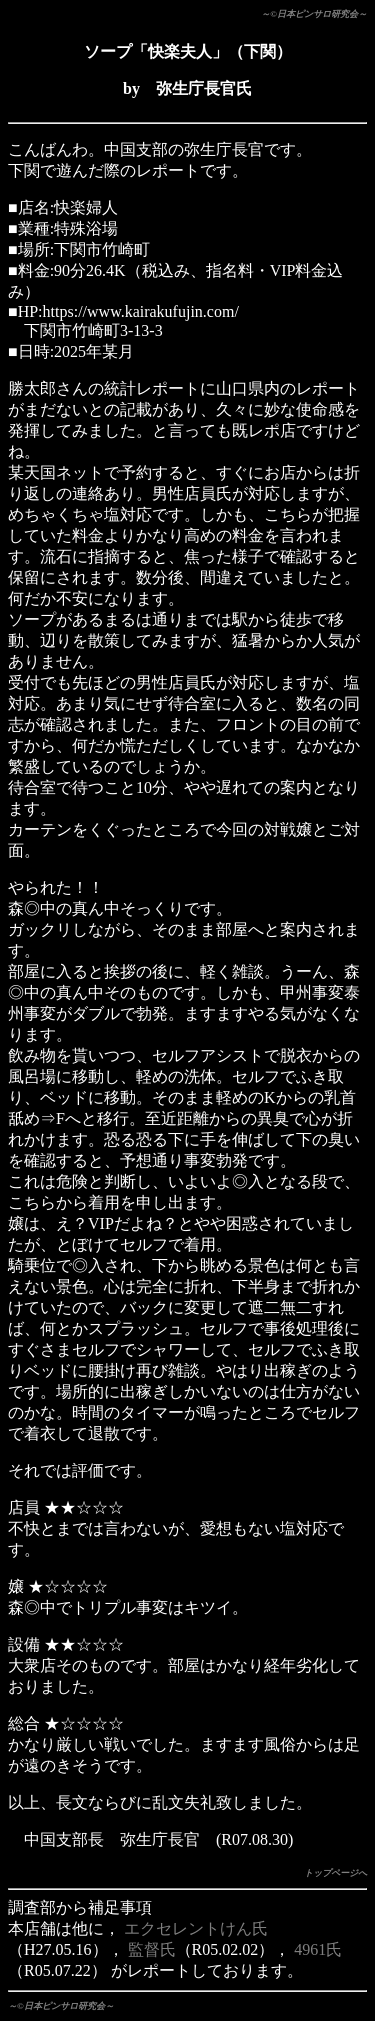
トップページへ (335, 1873)
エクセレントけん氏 (196, 1928)
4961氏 (318, 1949)
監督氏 (152, 1949)
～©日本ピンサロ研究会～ (314, 14)
